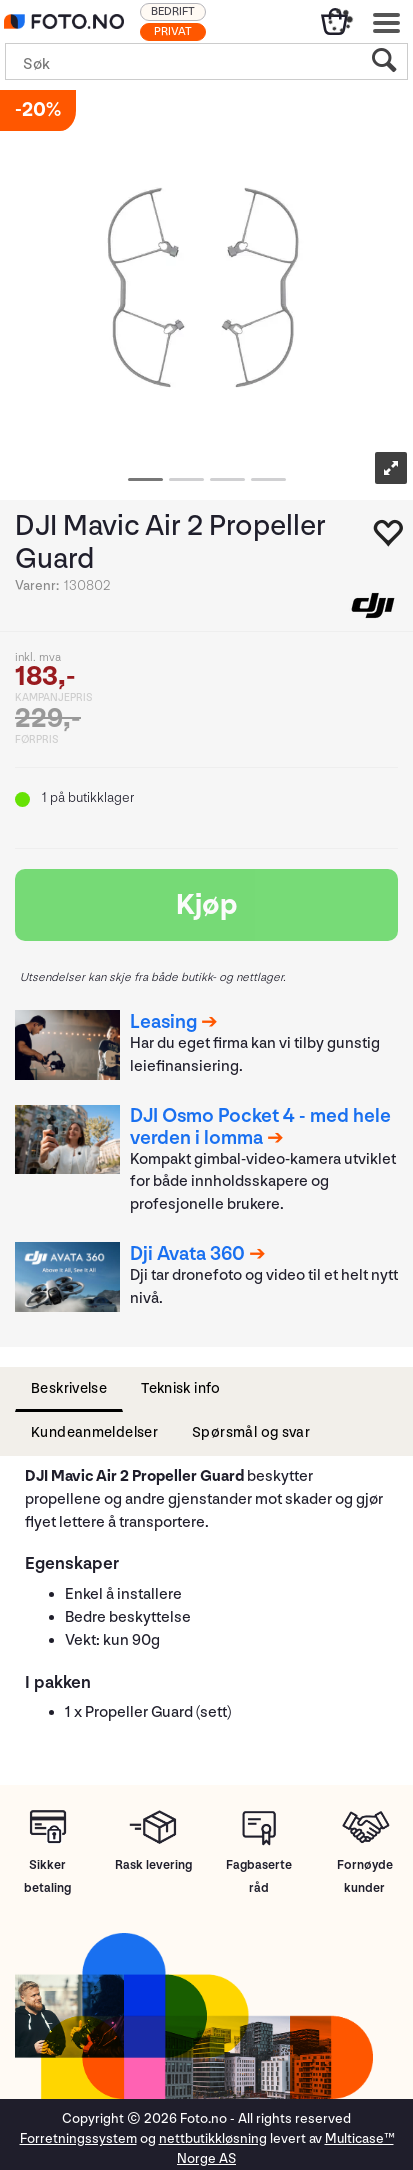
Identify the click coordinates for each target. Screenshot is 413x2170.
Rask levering (153, 1865)
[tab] (69, 1389)
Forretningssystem (78, 2138)
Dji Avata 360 (187, 1254)
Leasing (163, 1022)
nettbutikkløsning (213, 2138)
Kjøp (207, 905)
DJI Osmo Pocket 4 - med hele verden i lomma (260, 1127)
